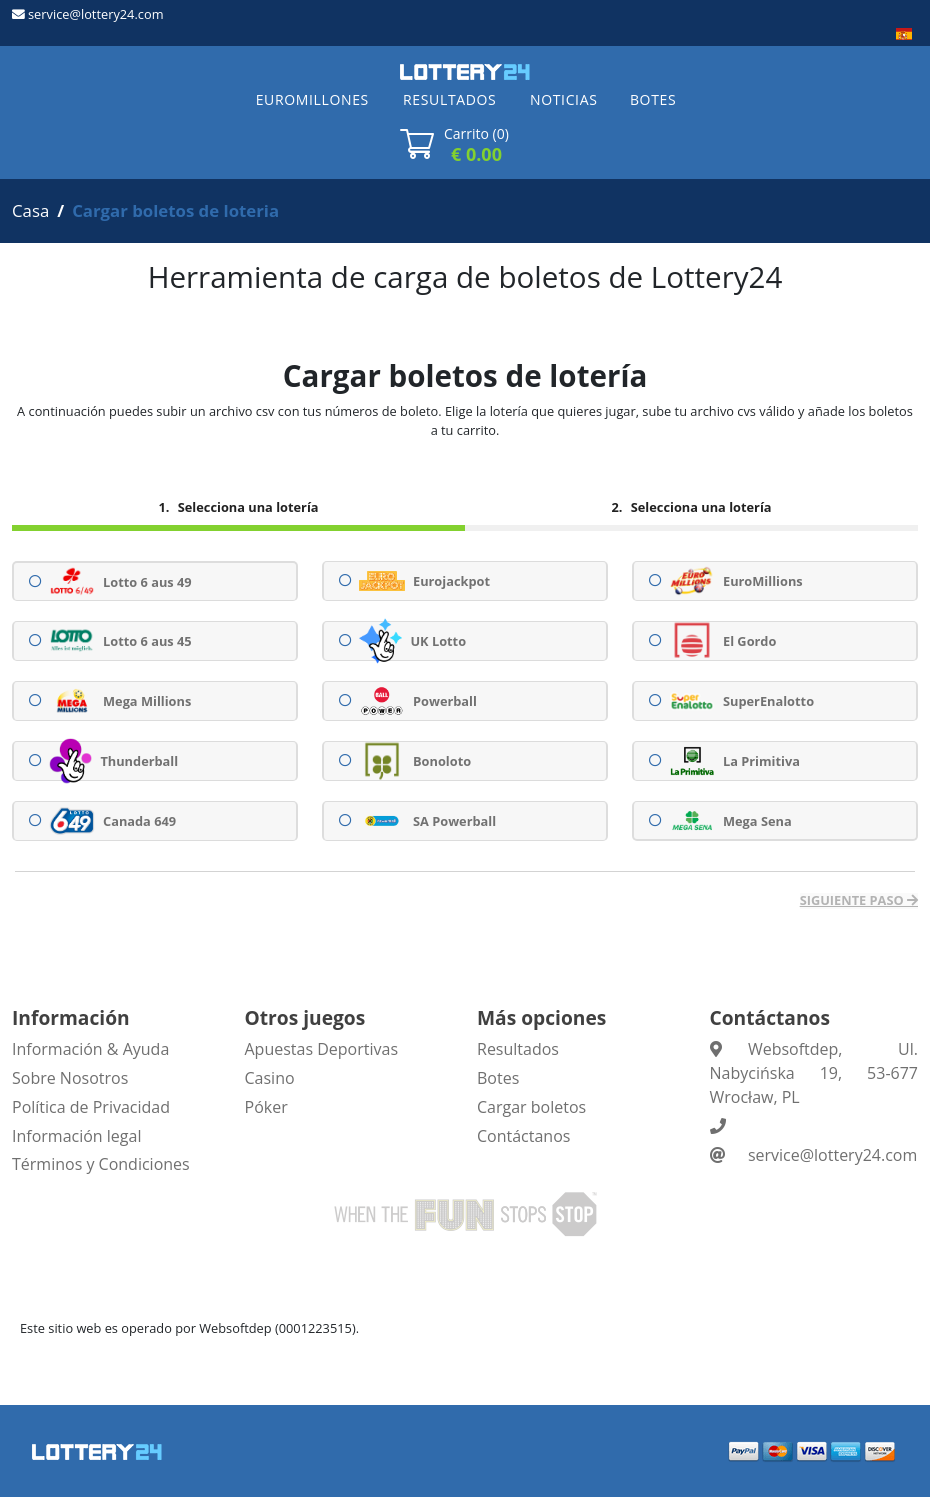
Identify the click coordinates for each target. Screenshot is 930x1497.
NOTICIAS (563, 99)
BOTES (653, 99)
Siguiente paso (853, 901)
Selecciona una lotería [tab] (246, 507)
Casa (30, 210)
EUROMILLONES (312, 99)
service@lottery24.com (95, 14)
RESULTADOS (449, 99)
